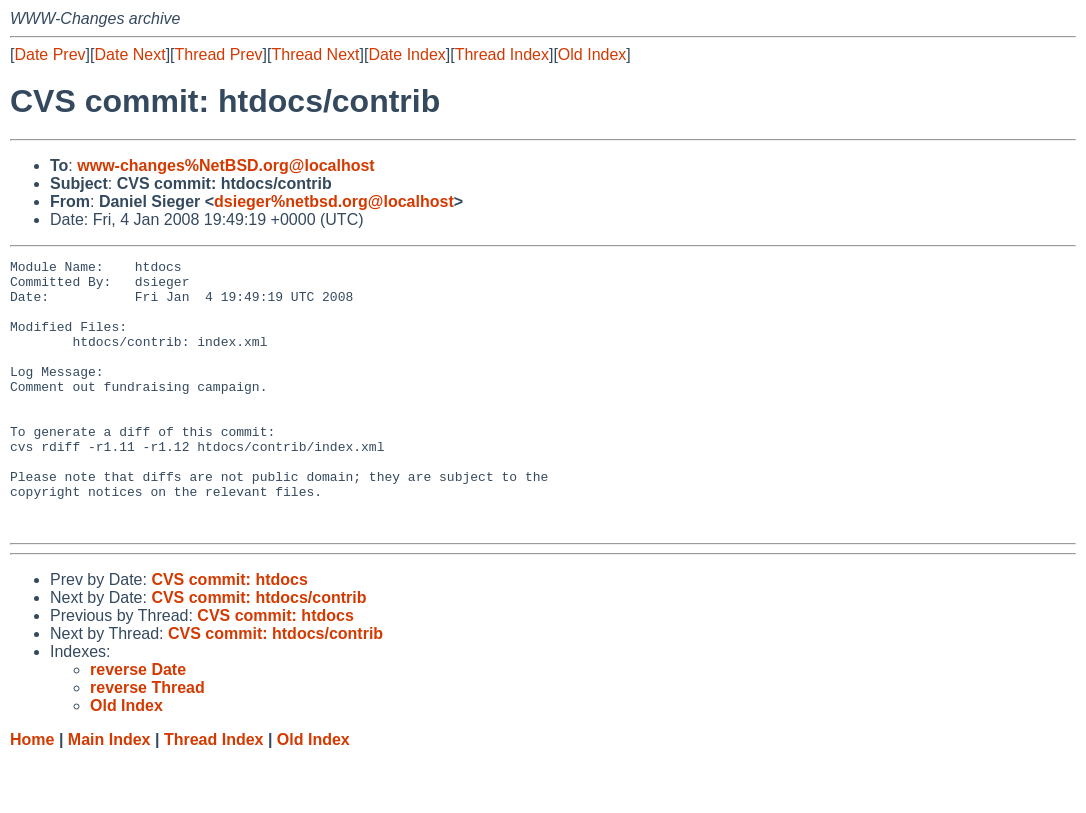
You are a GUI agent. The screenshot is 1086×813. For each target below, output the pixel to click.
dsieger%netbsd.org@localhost (334, 201)
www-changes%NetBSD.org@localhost (225, 165)
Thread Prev (219, 54)
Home (32, 793)
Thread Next (315, 54)
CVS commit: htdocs (229, 633)
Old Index (592, 54)
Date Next (129, 54)
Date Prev (49, 54)
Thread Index (502, 54)
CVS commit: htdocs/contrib (258, 651)
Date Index (406, 54)
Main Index (109, 793)
